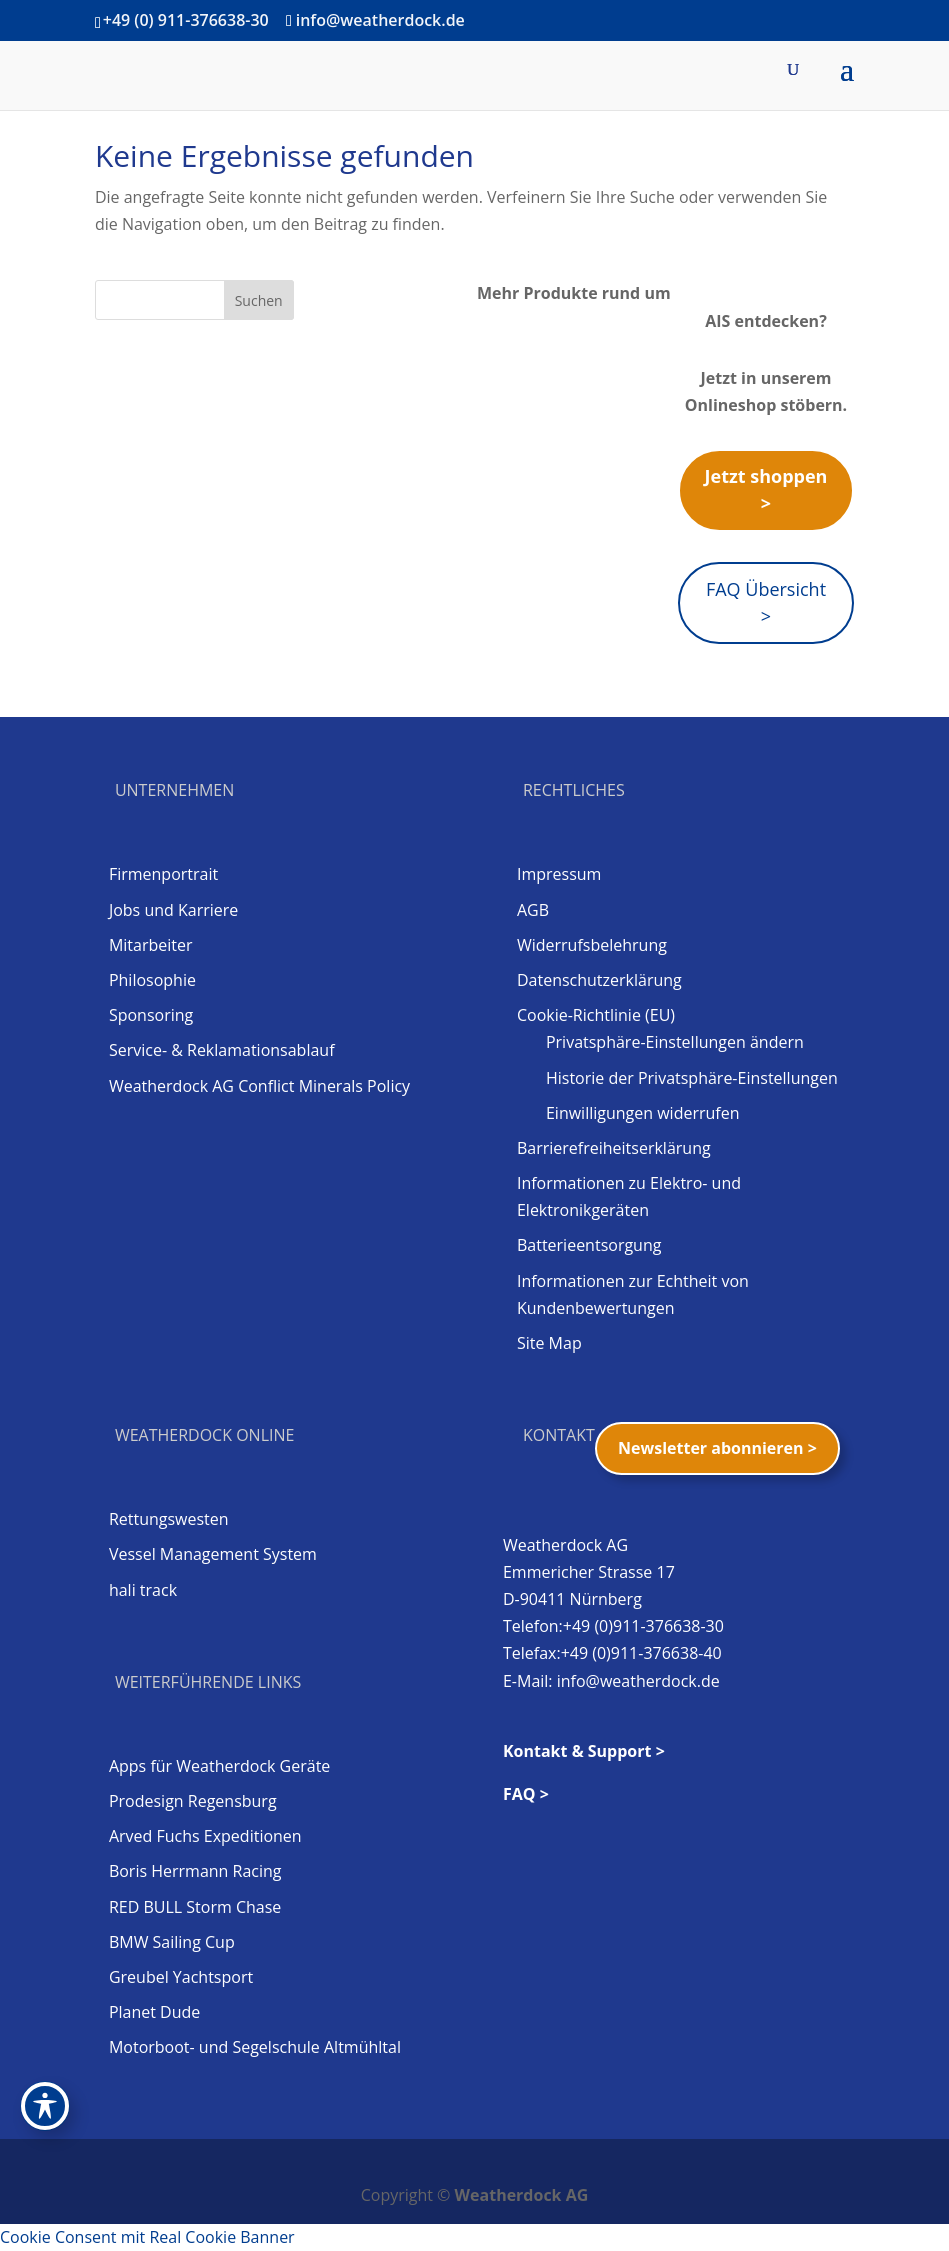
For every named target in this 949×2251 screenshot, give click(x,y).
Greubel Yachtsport (181, 1977)
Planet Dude (154, 2012)
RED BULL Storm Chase (195, 1907)
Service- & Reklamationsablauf (222, 1050)
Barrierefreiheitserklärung (614, 1148)
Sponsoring (151, 1015)
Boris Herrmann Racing (195, 1871)
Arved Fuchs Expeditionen (205, 1836)
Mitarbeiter (151, 945)
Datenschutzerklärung (599, 980)
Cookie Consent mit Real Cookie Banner (147, 2237)
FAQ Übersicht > (766, 602)
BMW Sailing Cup (172, 1942)
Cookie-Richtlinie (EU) (596, 1015)
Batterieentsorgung (589, 1245)
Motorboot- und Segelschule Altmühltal (255, 2047)
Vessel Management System (213, 1554)
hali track (143, 1590)
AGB (533, 910)
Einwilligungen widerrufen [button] (643, 1113)
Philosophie (152, 980)
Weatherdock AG (522, 2195)
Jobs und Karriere (173, 910)
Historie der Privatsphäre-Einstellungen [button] (692, 1078)
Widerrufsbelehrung (592, 945)
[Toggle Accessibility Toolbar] (45, 2106)
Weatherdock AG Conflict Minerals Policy (259, 1086)
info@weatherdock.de (638, 1681)
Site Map (549, 1343)
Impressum (559, 874)
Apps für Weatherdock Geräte (219, 1766)
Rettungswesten (169, 1519)
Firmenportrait (163, 874)
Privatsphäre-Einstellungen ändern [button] (675, 1042)
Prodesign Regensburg (193, 1801)
